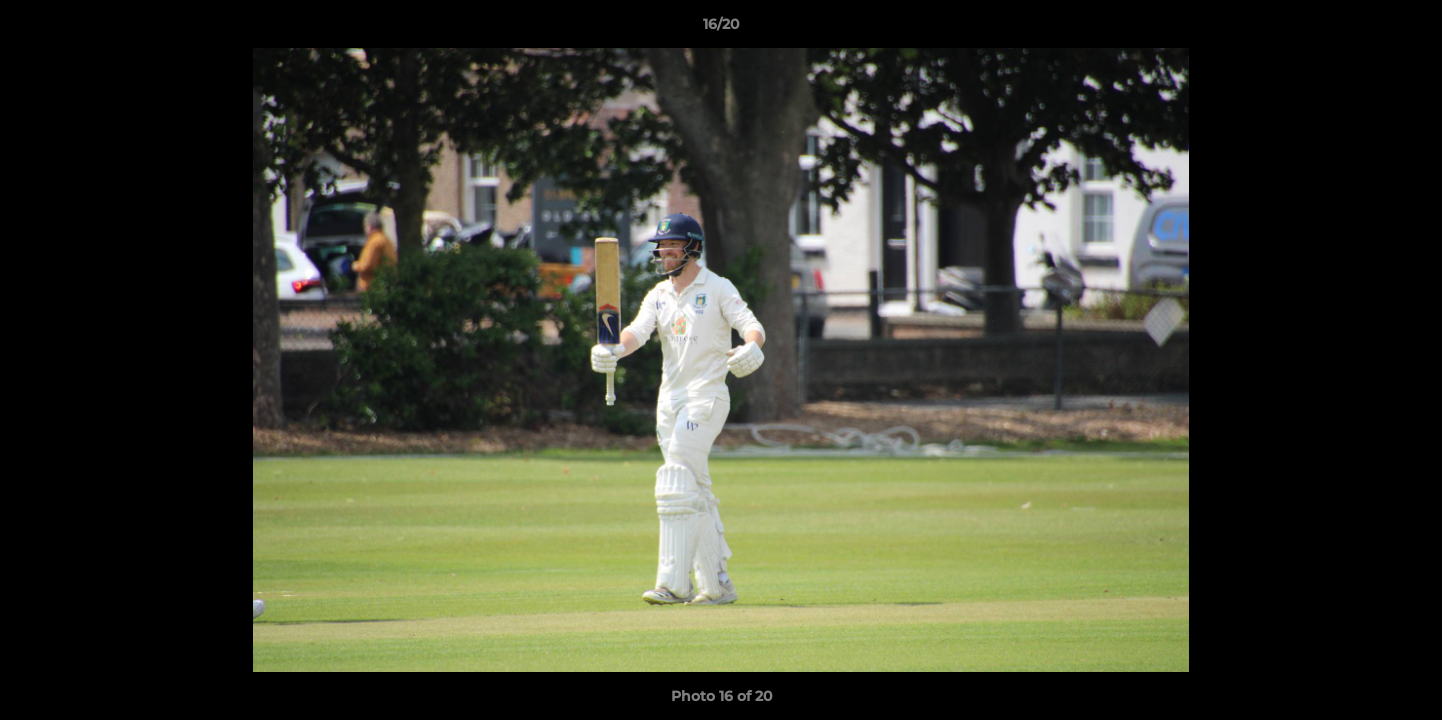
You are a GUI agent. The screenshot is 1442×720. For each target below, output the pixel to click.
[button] (1406, 29)
